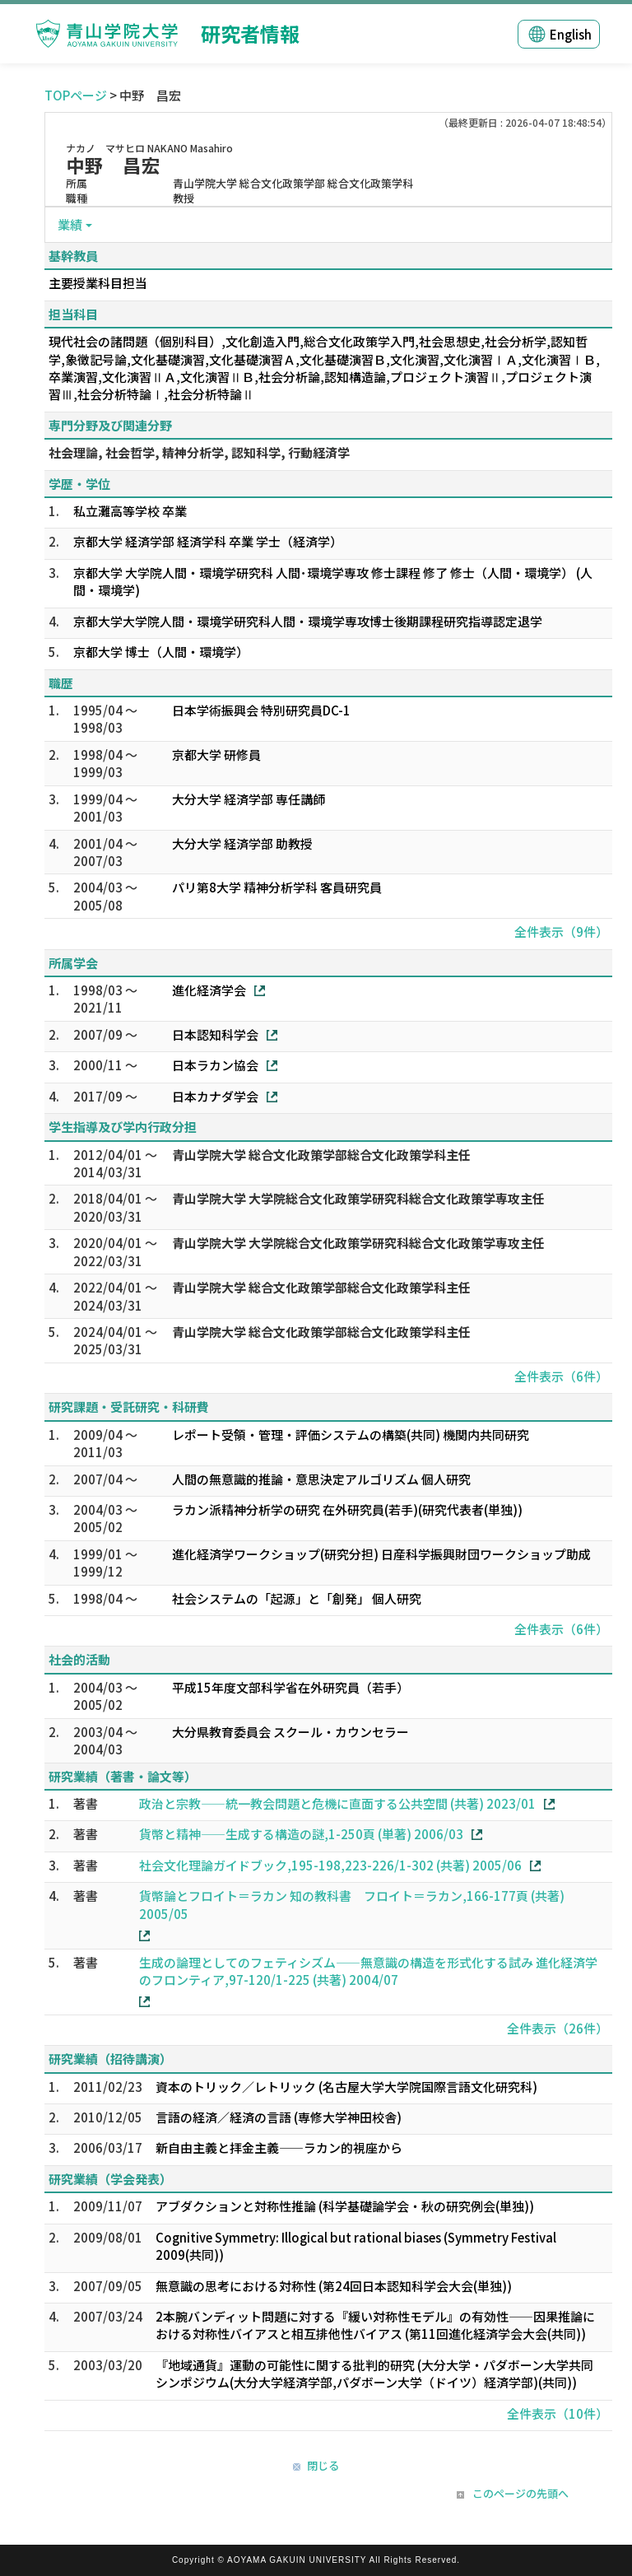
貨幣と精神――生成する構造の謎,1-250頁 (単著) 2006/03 (301, 1833)
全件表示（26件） (557, 2028)
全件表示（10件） (557, 2413)
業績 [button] (70, 224)
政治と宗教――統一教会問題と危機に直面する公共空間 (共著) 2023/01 (337, 1803)
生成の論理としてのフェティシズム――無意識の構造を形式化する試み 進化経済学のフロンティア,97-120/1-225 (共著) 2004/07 (368, 1971)
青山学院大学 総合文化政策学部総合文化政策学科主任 (321, 1154)
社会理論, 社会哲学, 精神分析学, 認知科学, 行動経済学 (199, 452)
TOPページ (75, 95)
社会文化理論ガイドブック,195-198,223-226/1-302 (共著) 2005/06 (330, 1865)
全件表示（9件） (561, 931)
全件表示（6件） (561, 1376)
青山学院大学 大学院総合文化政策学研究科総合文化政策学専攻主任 (358, 1198)
